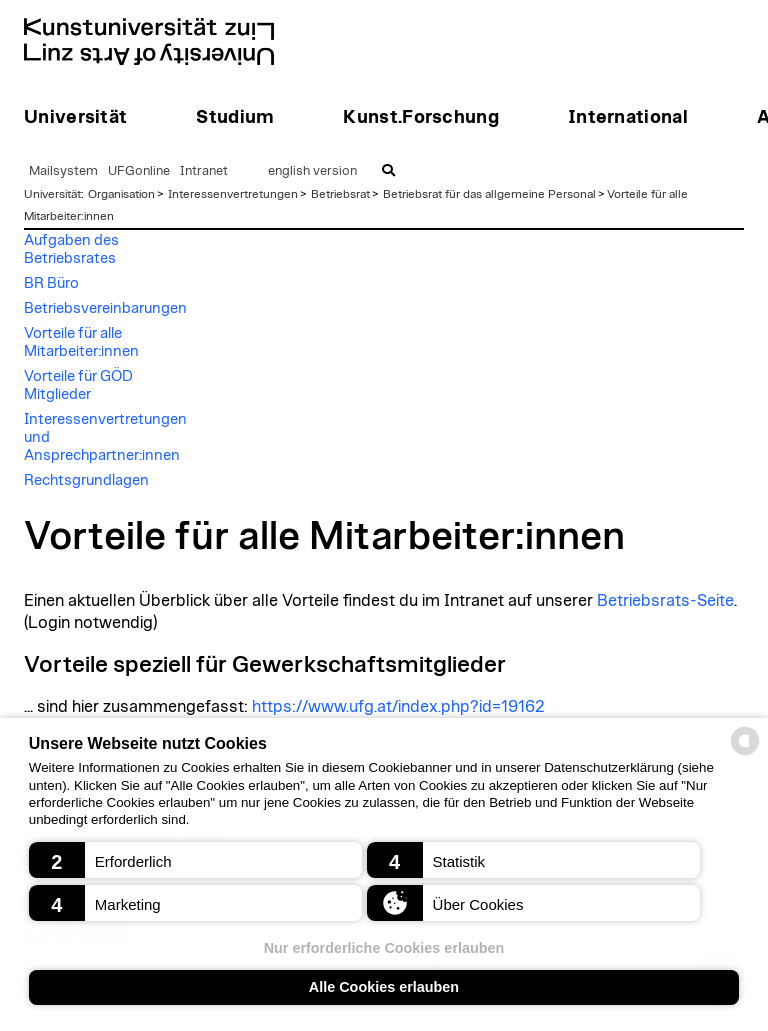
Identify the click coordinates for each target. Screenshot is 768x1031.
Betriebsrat (340, 194)
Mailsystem (63, 171)
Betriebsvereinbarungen (105, 308)
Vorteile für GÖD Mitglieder (78, 385)
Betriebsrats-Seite (665, 601)
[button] (195, 860)
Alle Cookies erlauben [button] (384, 987)
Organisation (121, 194)
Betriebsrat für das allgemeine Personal (489, 194)
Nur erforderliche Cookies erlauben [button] (384, 948)
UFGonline (139, 171)
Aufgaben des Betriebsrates (71, 249)
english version (312, 171)
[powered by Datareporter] (745, 753)
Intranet (204, 171)
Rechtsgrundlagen (86, 480)
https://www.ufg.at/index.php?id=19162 (398, 707)
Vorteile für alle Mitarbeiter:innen (81, 342)
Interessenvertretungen (233, 194)
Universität (52, 194)
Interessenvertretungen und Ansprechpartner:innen (105, 437)
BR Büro (51, 283)
